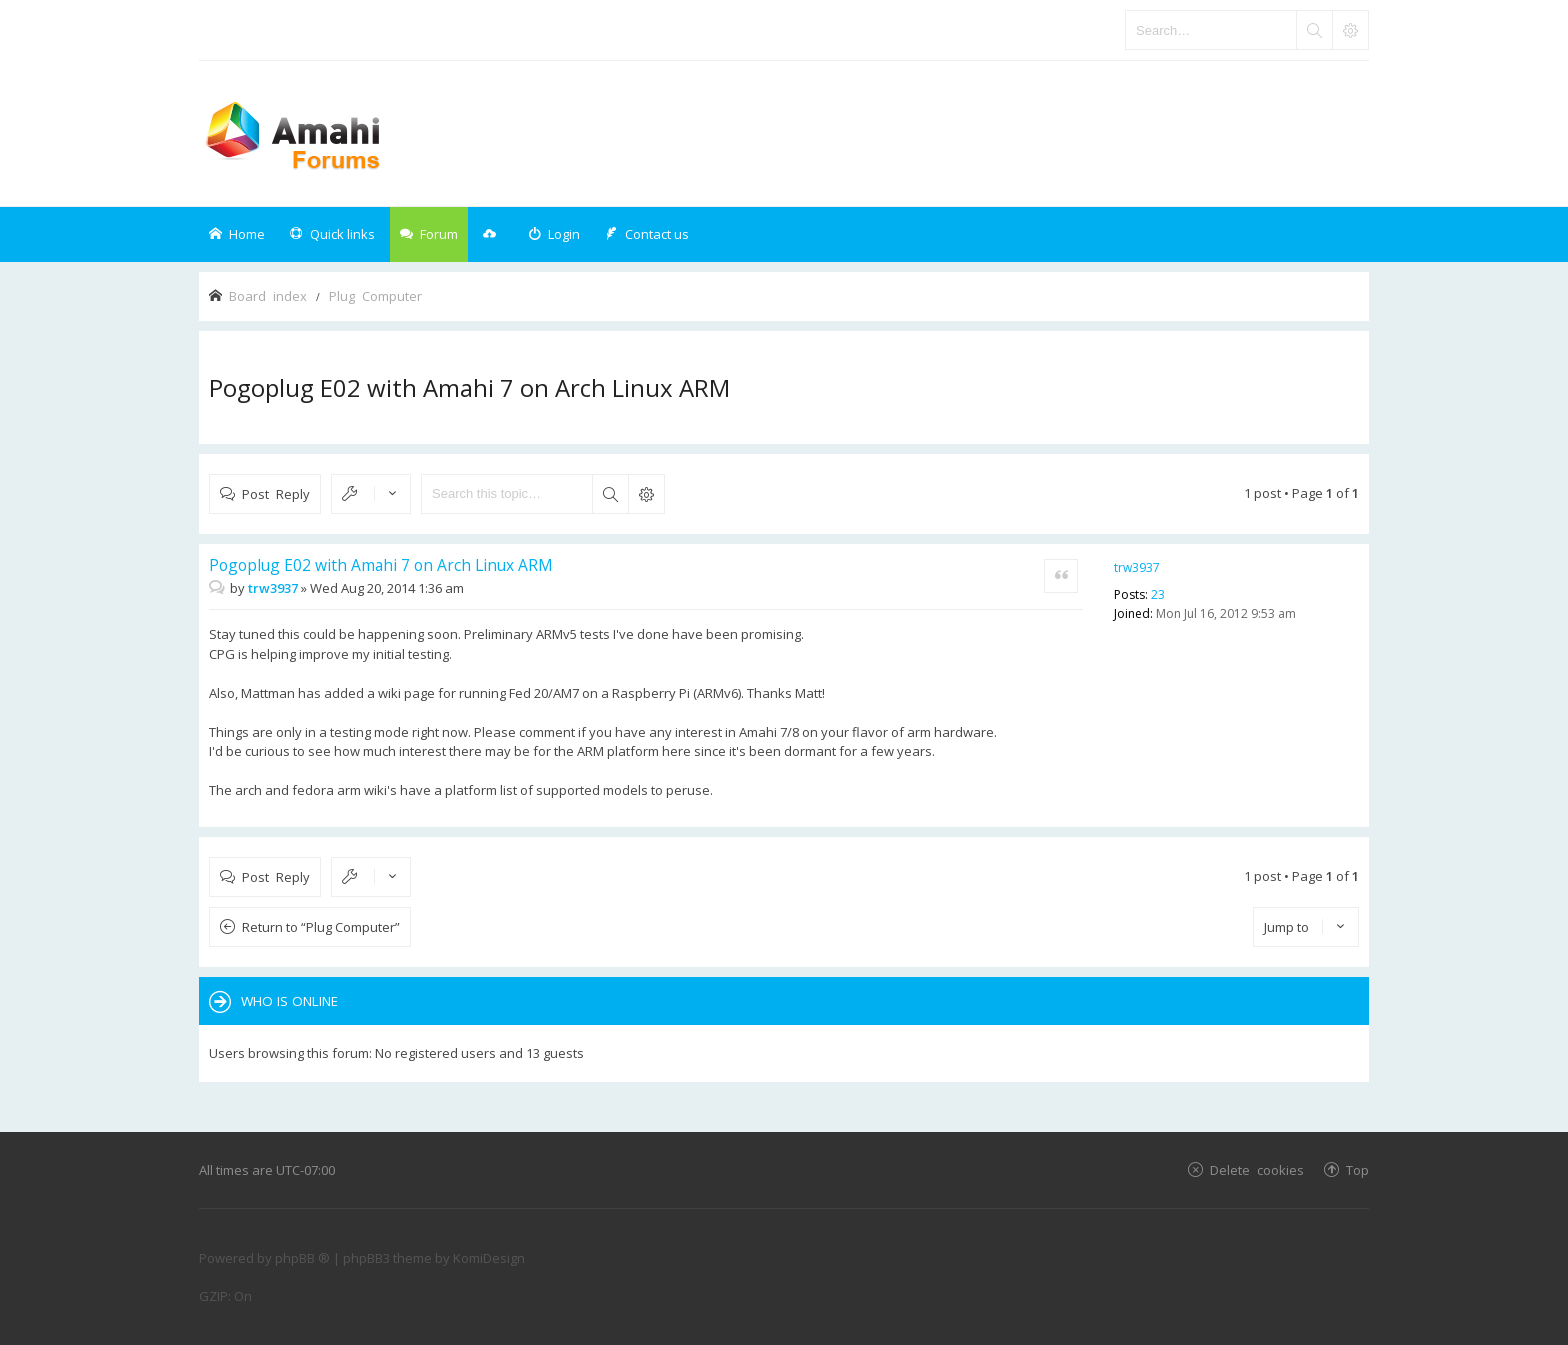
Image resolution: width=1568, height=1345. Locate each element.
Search (610, 494)
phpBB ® (302, 1258)
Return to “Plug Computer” (321, 927)
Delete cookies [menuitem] (1257, 1169)
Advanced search (646, 494)
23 (1158, 594)
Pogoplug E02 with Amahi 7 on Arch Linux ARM (469, 387)
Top (1357, 1169)
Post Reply (276, 493)
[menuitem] (554, 234)
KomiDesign (489, 1258)
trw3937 (1137, 567)
